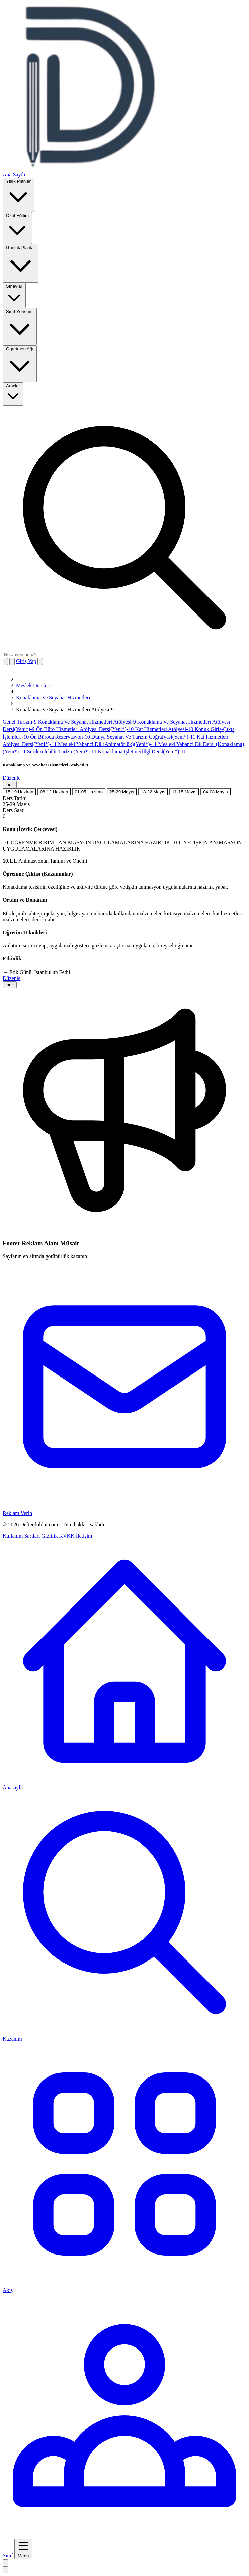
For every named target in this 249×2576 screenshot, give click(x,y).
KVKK (66, 1536)
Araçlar (13, 393)
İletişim (84, 1536)
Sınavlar (14, 295)
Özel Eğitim (17, 227)
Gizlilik (50, 1536)
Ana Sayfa (14, 174)
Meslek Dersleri (33, 685)
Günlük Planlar (20, 263)
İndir (9, 784)
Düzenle (11, 778)
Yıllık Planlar (18, 194)
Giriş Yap (26, 661)
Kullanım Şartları (21, 1536)
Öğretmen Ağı (19, 363)
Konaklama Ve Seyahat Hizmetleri (53, 697)
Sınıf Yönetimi (19, 326)
